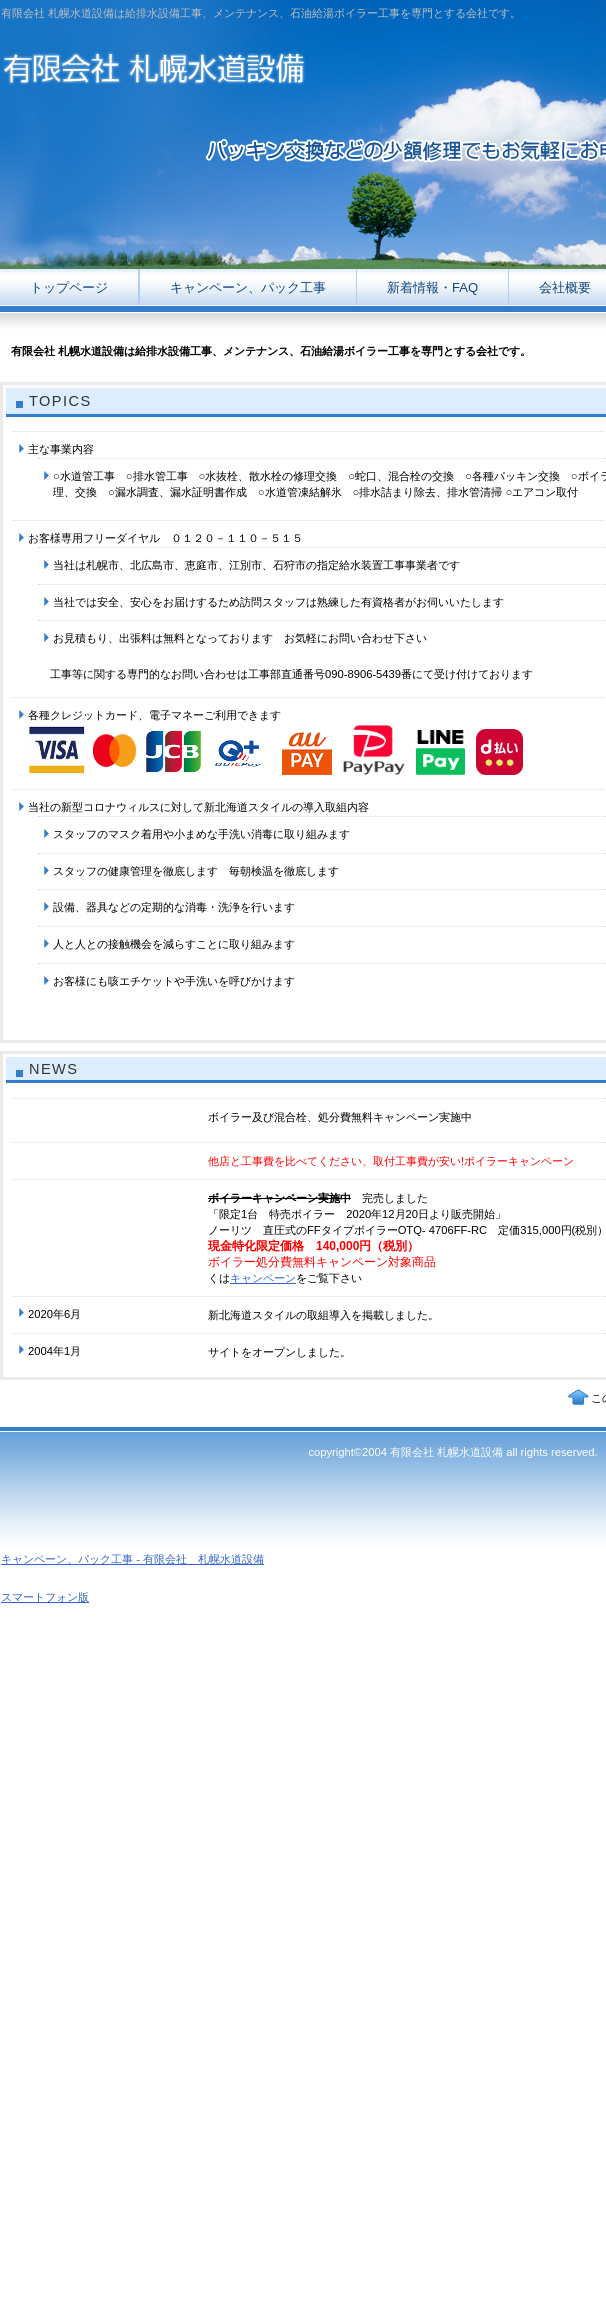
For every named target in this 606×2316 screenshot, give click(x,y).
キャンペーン (263, 1278)
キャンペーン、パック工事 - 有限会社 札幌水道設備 (132, 1559)
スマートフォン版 (45, 1597)
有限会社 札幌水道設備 (200, 64)
